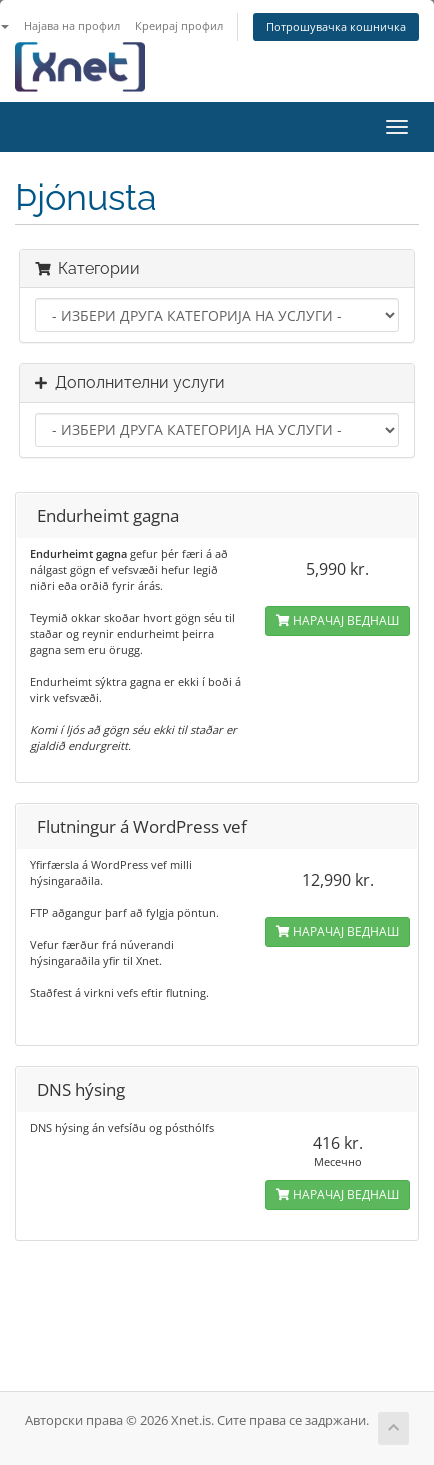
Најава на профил (72, 25)
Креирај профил (179, 25)
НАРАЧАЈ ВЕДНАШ (337, 620)
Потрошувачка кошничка (336, 26)
